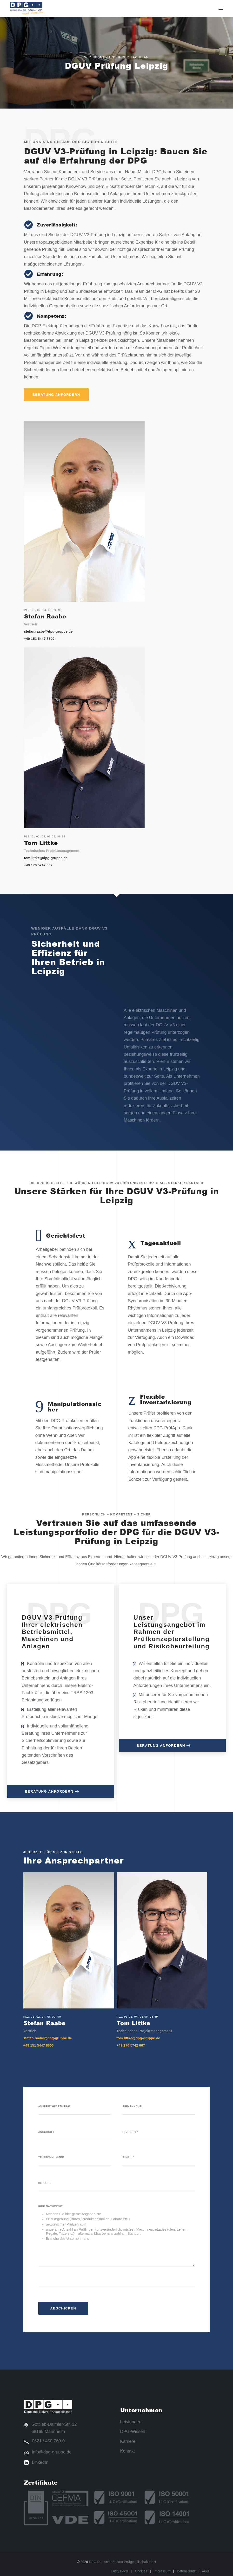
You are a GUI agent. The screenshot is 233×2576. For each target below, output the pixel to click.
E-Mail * (159, 2167)
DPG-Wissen (132, 2439)
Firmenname (159, 2116)
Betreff (116, 2193)
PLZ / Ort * (159, 2142)
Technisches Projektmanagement (52, 851)
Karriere (128, 2449)
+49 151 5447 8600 (39, 639)
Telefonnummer (74, 2167)
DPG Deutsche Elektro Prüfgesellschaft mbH (122, 2570)
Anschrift (74, 2142)
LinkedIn (40, 2470)
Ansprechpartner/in (74, 2116)
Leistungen (130, 2429)
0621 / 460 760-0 (48, 2448)
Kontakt (127, 2459)
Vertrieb (30, 624)
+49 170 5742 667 (38, 865)
